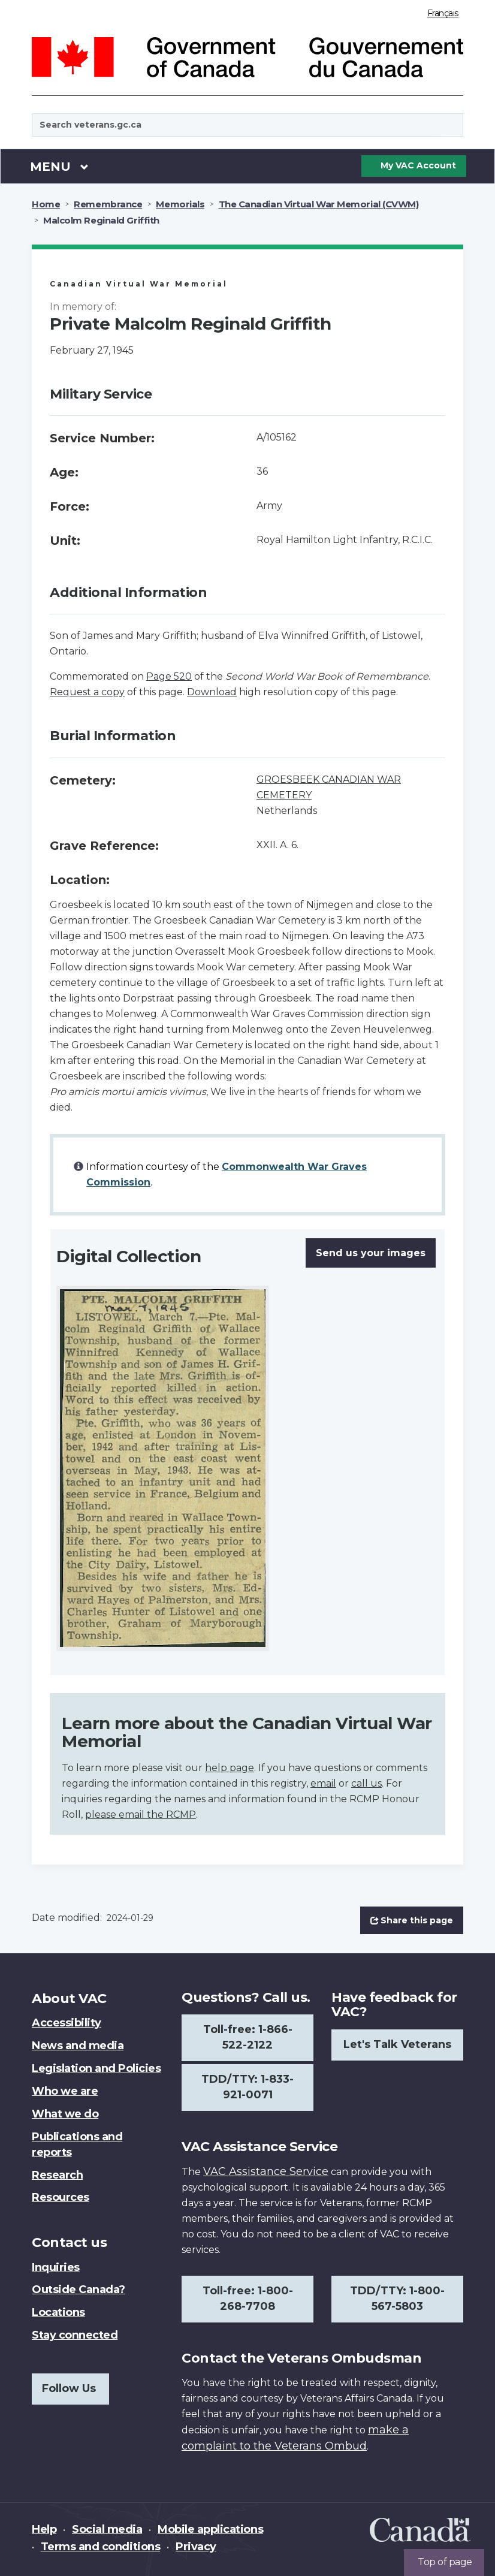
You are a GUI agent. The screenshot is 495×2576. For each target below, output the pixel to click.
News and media (77, 2045)
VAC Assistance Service (265, 2171)
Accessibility (66, 2022)
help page (229, 1767)
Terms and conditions (100, 2546)
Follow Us (69, 2388)
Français (442, 13)
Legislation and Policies (96, 2068)
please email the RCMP (140, 1814)
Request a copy (87, 692)
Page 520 (169, 676)
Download (212, 692)
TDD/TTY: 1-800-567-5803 (397, 2298)
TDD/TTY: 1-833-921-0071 (247, 2087)
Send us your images (370, 1253)
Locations (58, 2312)
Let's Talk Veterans (397, 2044)
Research (57, 2175)
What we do (65, 2113)
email (323, 1783)
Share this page (411, 1920)
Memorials (180, 204)
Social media (107, 2529)
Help (44, 2529)
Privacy (196, 2546)
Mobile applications (210, 2529)
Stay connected (74, 2335)
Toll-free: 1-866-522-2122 (247, 2037)
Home (46, 204)
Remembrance (108, 204)
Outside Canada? (78, 2289)
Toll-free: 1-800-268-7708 (248, 2298)
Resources (60, 2197)
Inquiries (56, 2267)
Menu (59, 166)
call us (366, 1783)
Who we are (65, 2091)
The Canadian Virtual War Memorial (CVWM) (319, 204)
